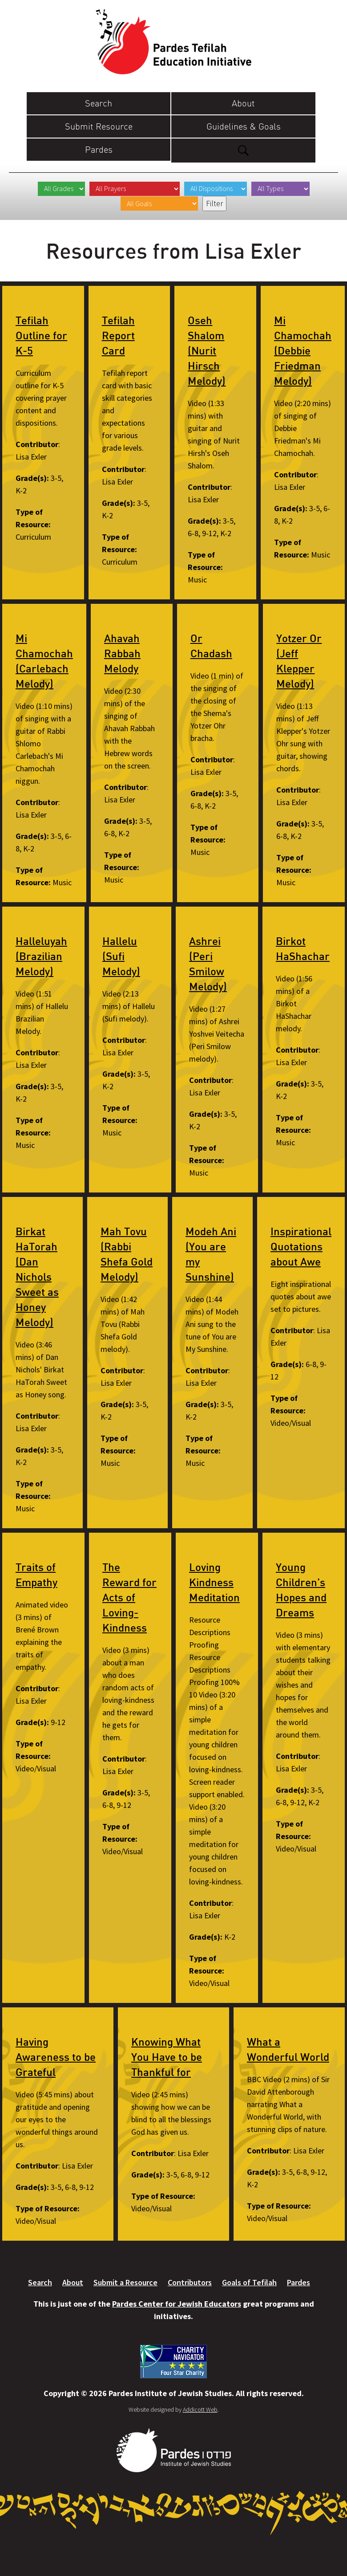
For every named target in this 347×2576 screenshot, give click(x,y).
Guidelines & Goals (243, 126)
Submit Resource (99, 126)
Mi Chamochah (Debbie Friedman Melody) (302, 350)
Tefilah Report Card (118, 335)
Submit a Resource (125, 2282)
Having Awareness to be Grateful (56, 2057)
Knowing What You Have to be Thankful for (166, 2057)
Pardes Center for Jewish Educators (176, 2304)
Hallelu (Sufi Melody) (121, 956)
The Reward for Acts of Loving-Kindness (129, 1597)
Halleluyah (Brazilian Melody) (41, 956)
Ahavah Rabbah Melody (122, 653)
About (243, 103)
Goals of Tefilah (249, 2282)
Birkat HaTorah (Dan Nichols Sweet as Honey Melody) (37, 1277)
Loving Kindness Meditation (214, 1582)
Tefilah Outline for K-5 (41, 335)
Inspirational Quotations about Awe (300, 1246)
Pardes (99, 149)
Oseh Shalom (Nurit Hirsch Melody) (207, 350)
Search (98, 103)
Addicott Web (200, 2409)
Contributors (190, 2282)
